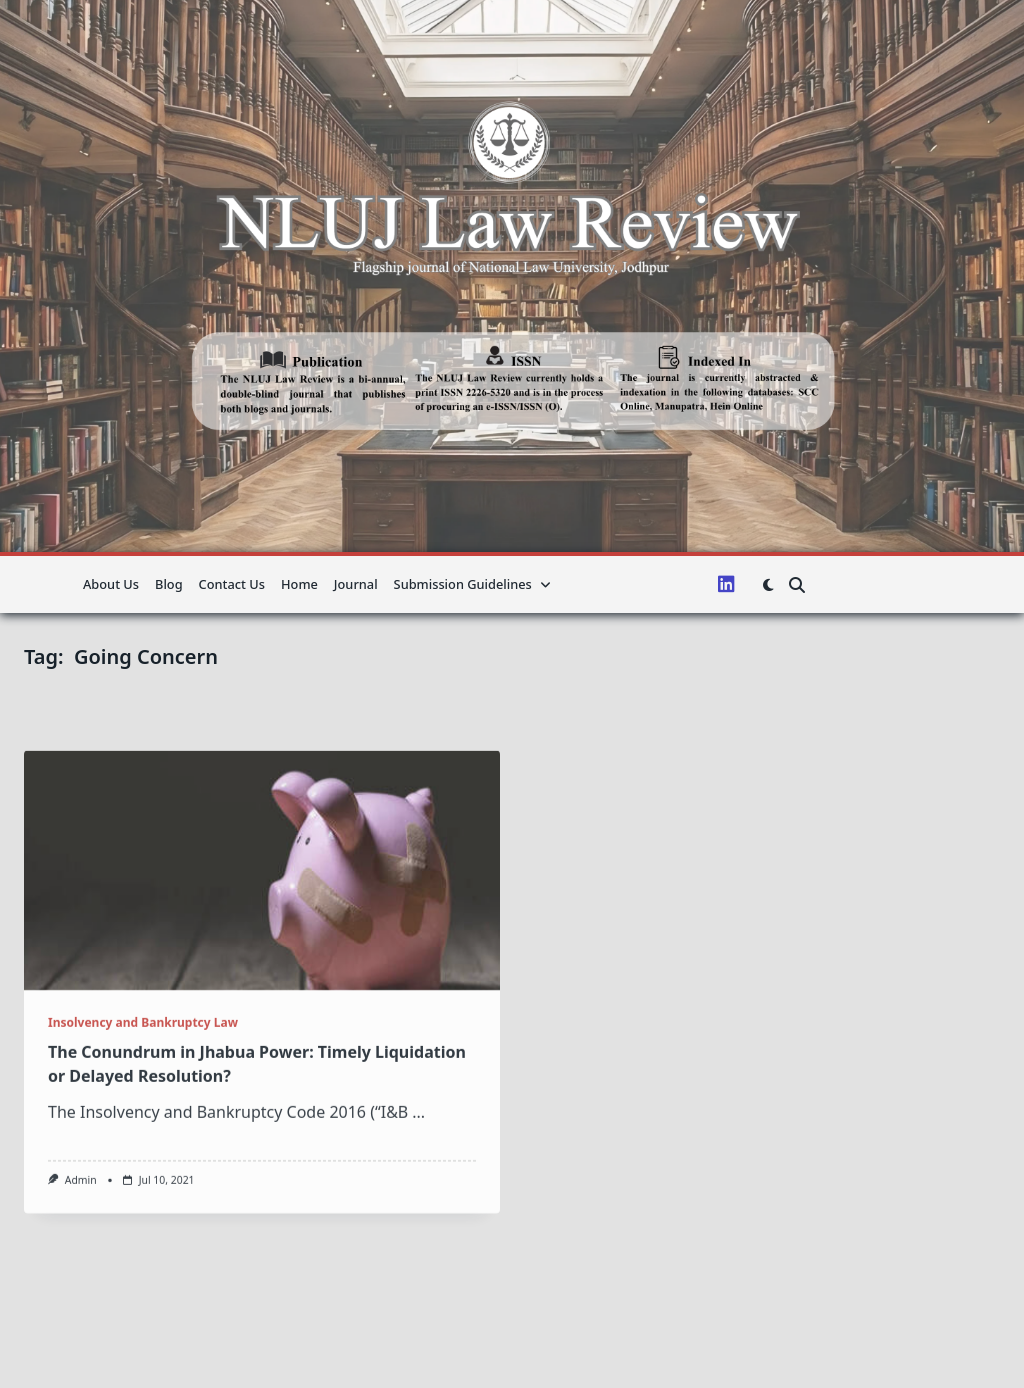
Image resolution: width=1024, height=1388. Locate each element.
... (418, 1242)
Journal (356, 584)
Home (299, 584)
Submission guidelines (472, 584)
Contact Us (232, 584)
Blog (169, 584)
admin (81, 1310)
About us (111, 584)
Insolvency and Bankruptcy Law (143, 1152)
